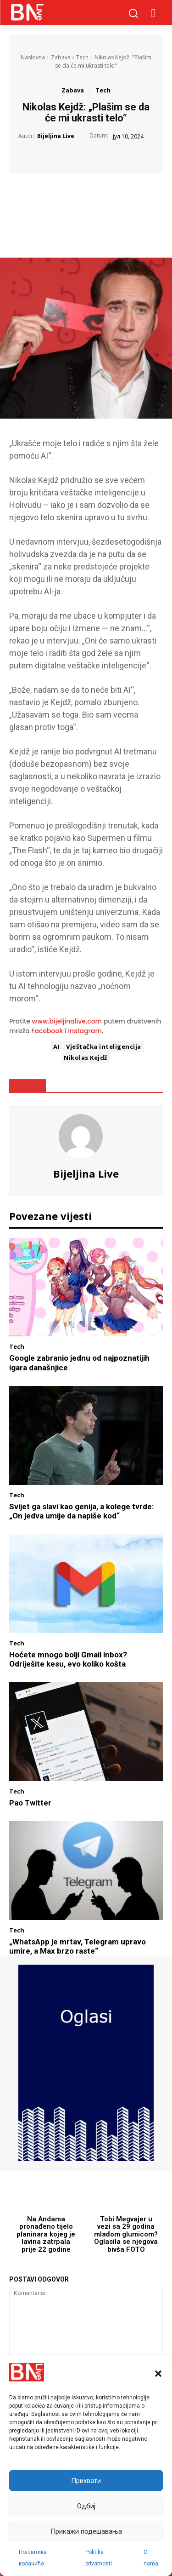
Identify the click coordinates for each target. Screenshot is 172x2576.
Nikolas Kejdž (85, 1057)
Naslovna (33, 57)
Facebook (47, 1030)
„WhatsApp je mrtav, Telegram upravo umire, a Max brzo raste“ (77, 1946)
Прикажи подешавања (86, 2531)
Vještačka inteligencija (103, 1046)
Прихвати (86, 2481)
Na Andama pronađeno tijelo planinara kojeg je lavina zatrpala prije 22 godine (46, 2234)
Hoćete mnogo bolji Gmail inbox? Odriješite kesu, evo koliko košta (68, 1659)
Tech (82, 57)
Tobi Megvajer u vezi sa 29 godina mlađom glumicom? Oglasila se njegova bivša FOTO (126, 2234)
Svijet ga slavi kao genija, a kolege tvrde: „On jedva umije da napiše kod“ (81, 1511)
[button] (158, 2373)
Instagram (85, 1030)
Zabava (61, 57)
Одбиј (86, 2506)
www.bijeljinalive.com (67, 1021)
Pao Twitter (30, 1802)
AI (56, 1046)
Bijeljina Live (55, 136)
